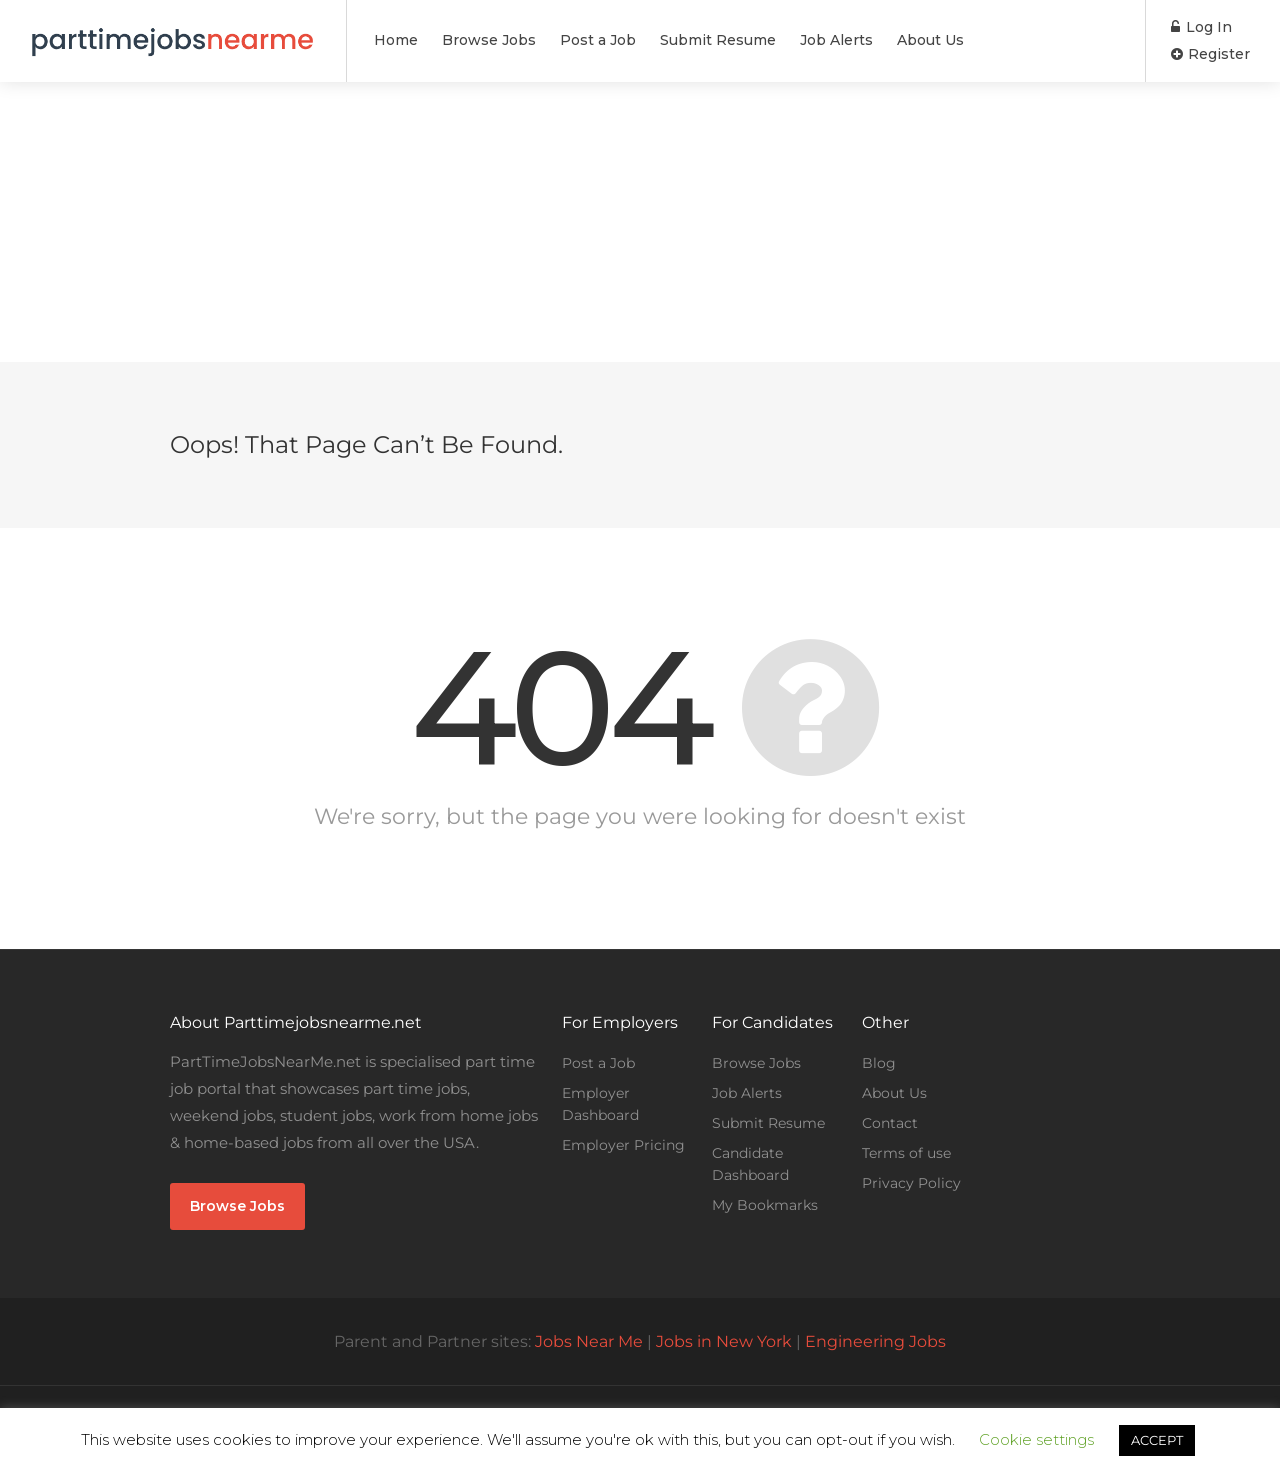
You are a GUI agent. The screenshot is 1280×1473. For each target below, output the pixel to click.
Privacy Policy (911, 1183)
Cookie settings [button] (1036, 1439)
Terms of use (906, 1153)
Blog (879, 1063)
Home (396, 40)
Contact (890, 1123)
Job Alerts (836, 40)
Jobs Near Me (589, 1341)
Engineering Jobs (875, 1341)
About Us (930, 40)
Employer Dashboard (600, 1104)
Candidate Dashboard (750, 1164)
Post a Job (598, 40)
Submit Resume (718, 40)
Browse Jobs (489, 40)
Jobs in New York (724, 1341)
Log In (1201, 27)
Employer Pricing (623, 1145)
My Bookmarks (765, 1205)
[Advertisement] (640, 222)
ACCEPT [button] (1157, 1440)
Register (1210, 54)
